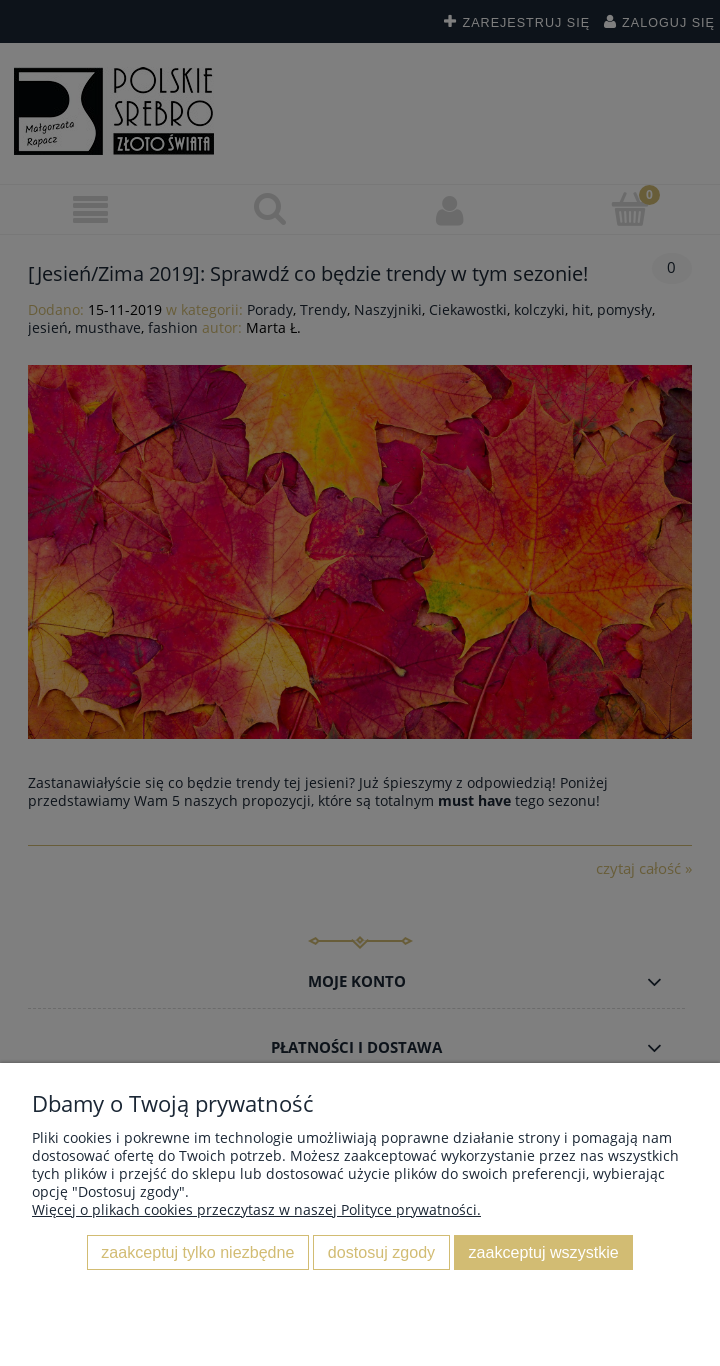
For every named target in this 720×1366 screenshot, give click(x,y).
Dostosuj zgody (381, 1252)
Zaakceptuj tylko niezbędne (197, 1252)
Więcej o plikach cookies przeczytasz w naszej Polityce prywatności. (256, 1209)
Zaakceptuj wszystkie (544, 1252)
